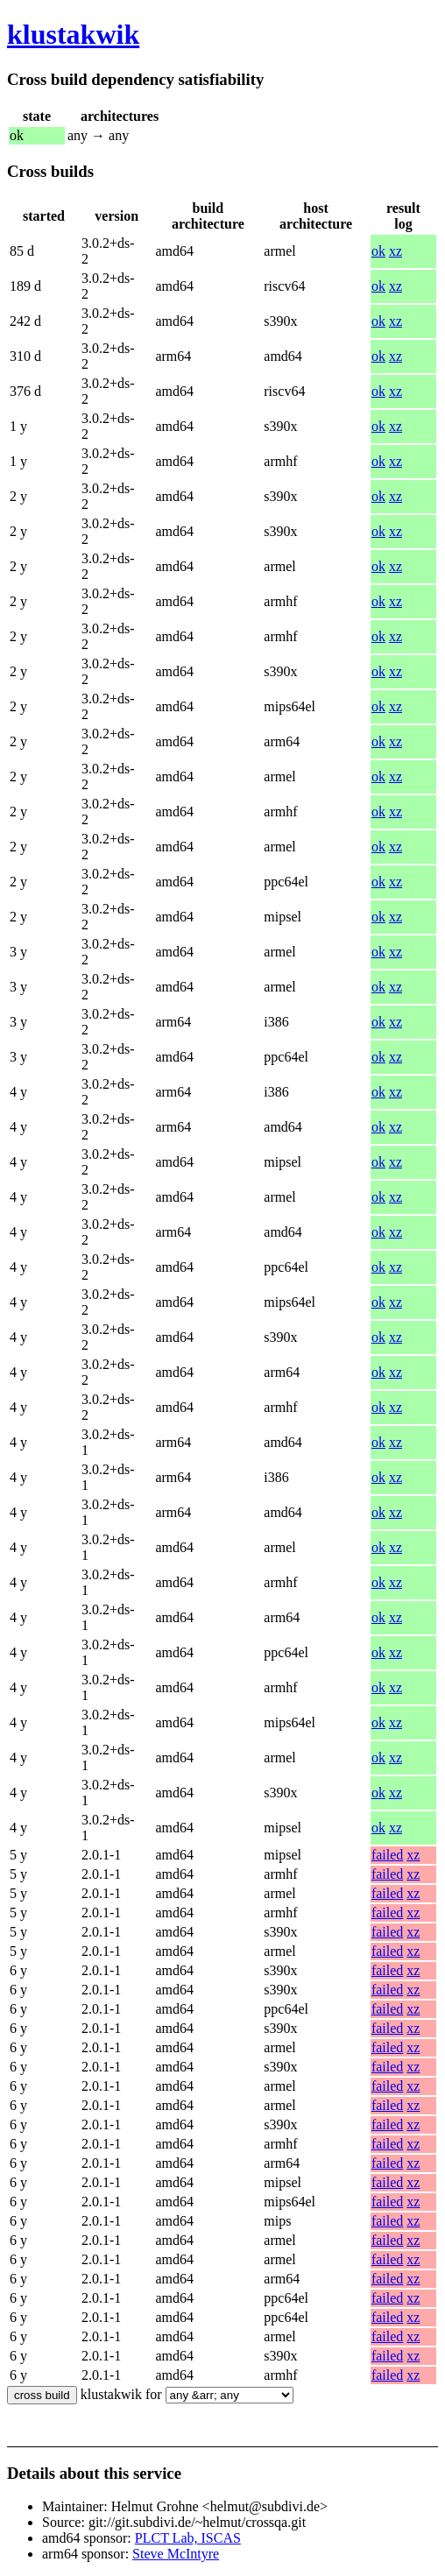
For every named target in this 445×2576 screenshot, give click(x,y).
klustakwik (73, 34)
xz (395, 250)
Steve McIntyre (175, 2553)
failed (387, 1854)
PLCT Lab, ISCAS (188, 2537)
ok (378, 250)
